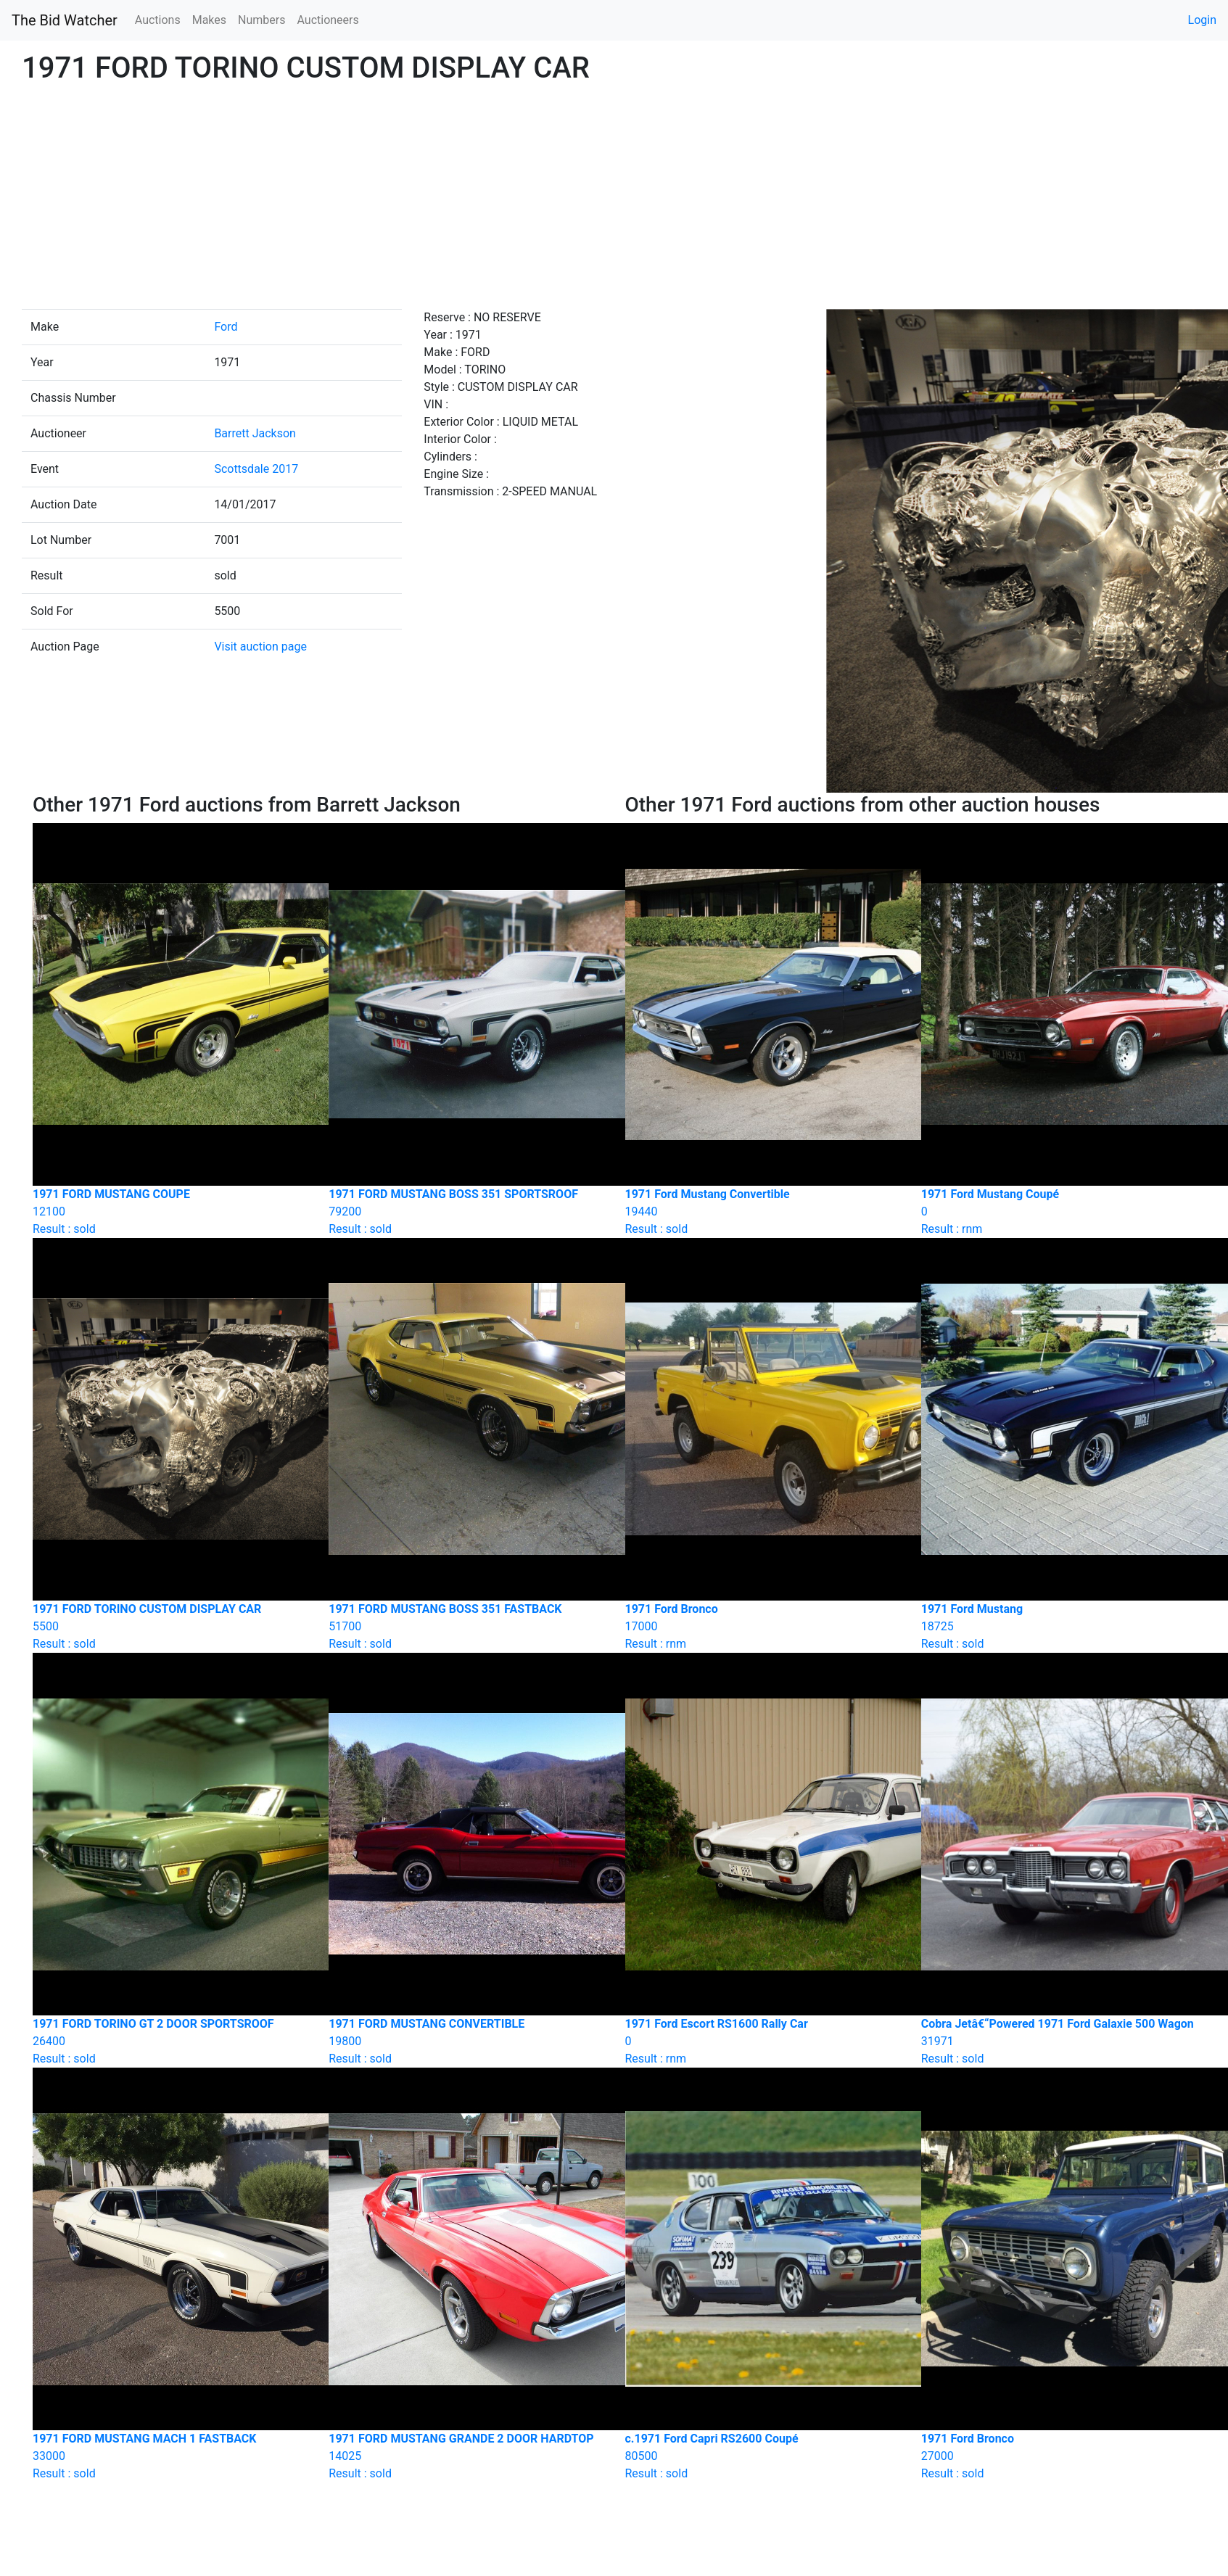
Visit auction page (260, 646)
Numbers (261, 20)
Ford (225, 327)
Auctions (158, 20)
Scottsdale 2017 (256, 469)
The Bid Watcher (65, 20)
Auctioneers (327, 20)
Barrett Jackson (255, 433)
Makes (209, 20)
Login (1202, 20)
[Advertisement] (614, 200)
